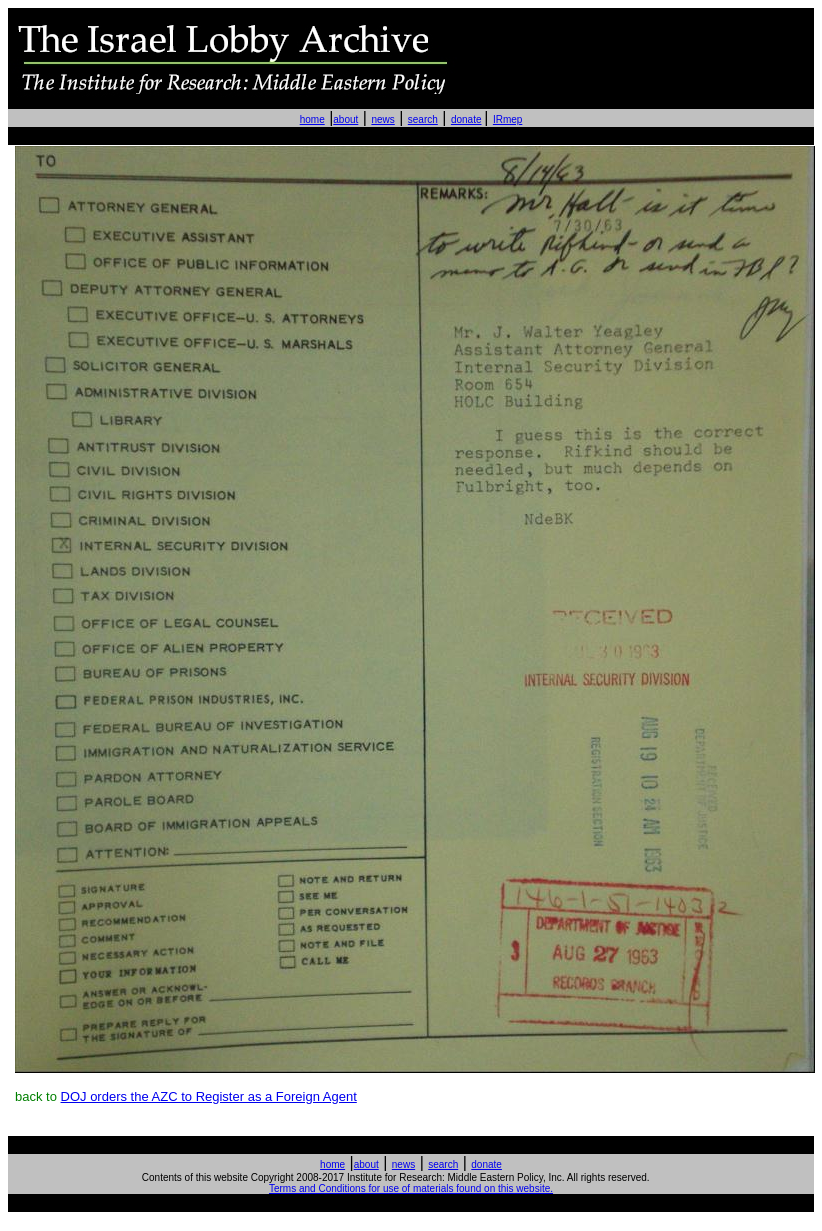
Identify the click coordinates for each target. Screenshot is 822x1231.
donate (466, 119)
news (382, 119)
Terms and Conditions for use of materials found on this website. (411, 1188)
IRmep (507, 119)
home (312, 119)
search (423, 119)
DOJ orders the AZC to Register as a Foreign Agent (209, 1096)
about (345, 119)
